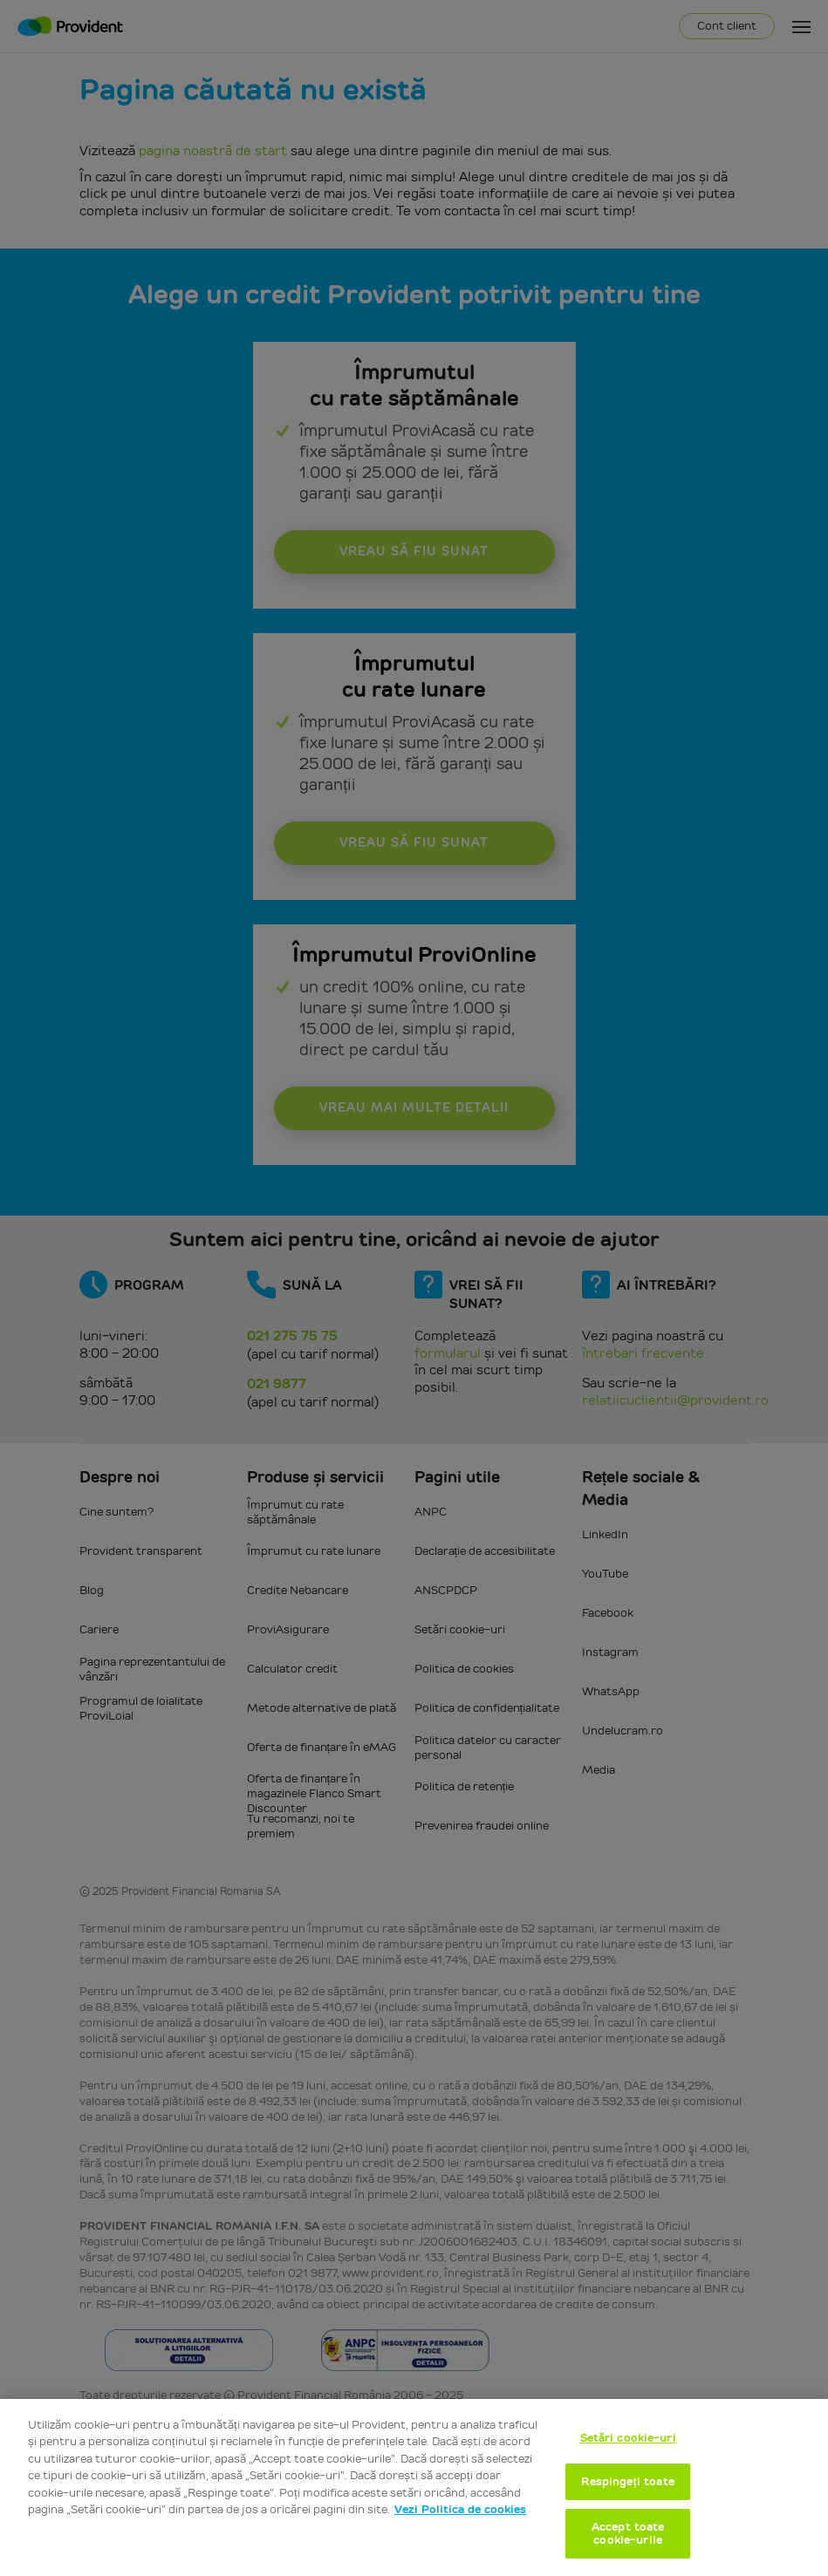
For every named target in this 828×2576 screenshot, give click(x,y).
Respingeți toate (627, 2481)
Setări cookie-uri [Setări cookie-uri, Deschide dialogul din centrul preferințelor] (628, 2437)
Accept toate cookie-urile (628, 2533)
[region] (414, 2487)
